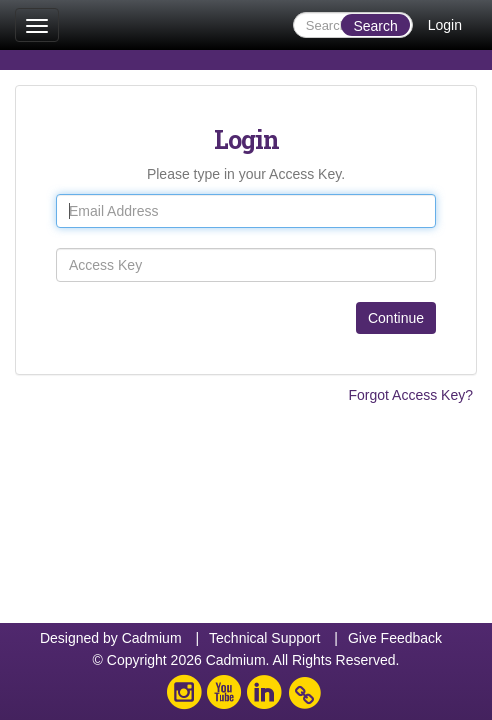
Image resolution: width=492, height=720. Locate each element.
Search (375, 26)
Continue (396, 318)
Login (445, 25)
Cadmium (152, 638)
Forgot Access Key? (410, 395)
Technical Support (264, 638)
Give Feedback (395, 638)
